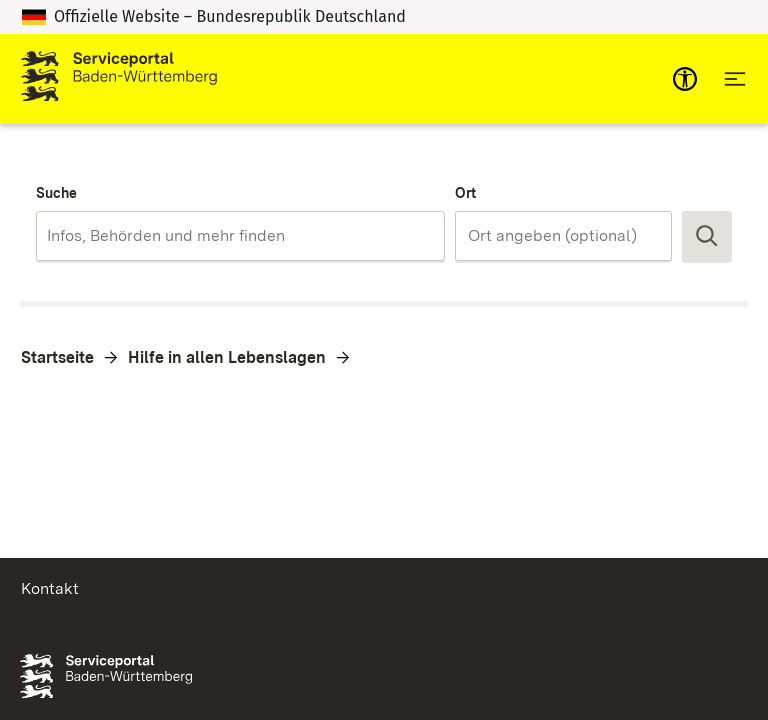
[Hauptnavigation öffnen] (735, 79)
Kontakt (50, 588)
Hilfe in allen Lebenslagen (227, 357)
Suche (56, 193)
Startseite (57, 357)
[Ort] (563, 236)
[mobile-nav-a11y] (685, 79)
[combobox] (240, 236)
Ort (465, 193)
